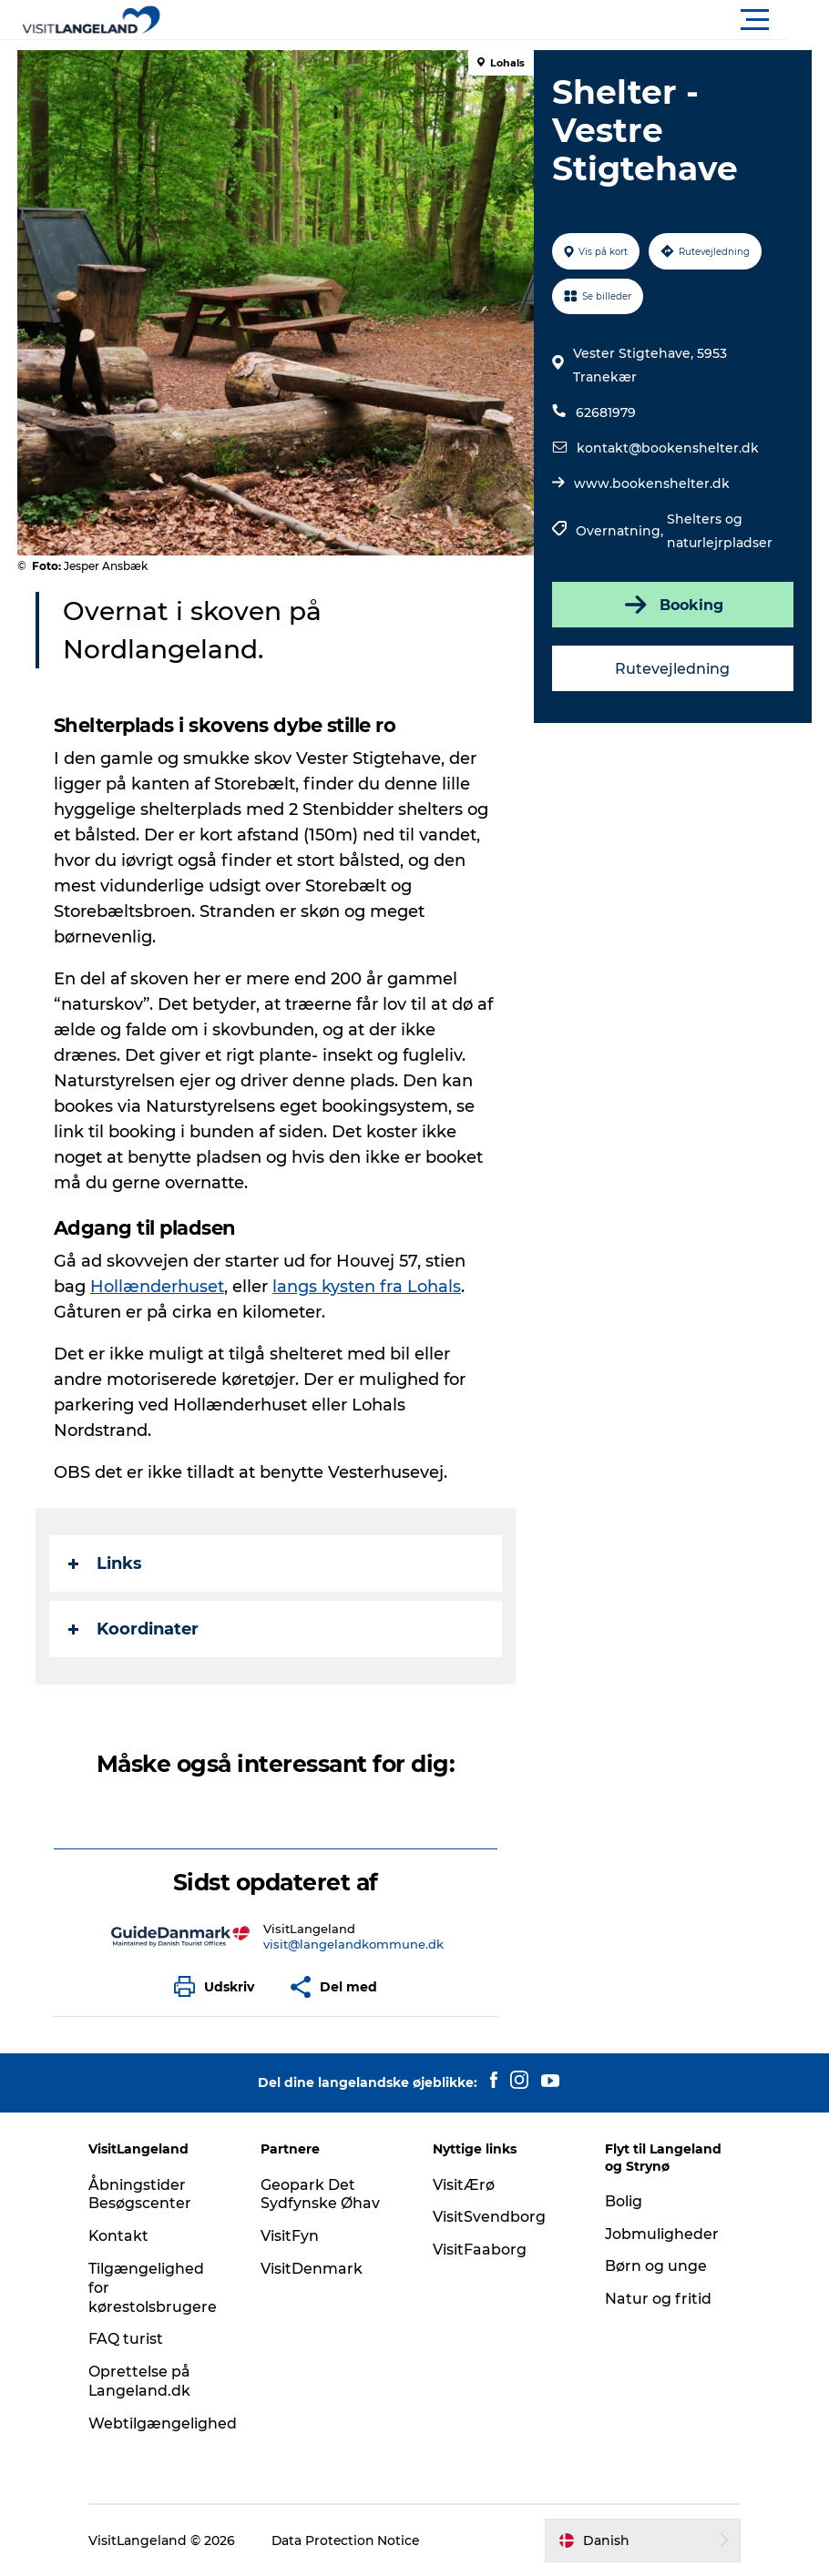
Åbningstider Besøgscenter (143, 2194)
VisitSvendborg (489, 2216)
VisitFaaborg (480, 2249)
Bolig (621, 2201)
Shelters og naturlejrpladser (720, 531)
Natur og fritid (656, 2298)
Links (106, 1563)
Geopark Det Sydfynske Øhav (322, 2194)
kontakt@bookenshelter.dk (668, 448)
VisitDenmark (313, 2268)
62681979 (606, 412)
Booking (672, 605)
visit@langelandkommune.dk (353, 1944)
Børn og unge (654, 2266)
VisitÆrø (464, 2185)
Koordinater (134, 1629)
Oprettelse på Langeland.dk (143, 2381)
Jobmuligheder (660, 2234)
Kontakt (122, 2236)
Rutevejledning (672, 668)
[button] (496, 20)
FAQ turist (129, 2338)
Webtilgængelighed (166, 2423)
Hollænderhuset (158, 1287)
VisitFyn (291, 2236)
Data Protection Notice (350, 2540)
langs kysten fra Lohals (367, 1287)
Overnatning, (621, 531)
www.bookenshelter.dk (652, 483)
